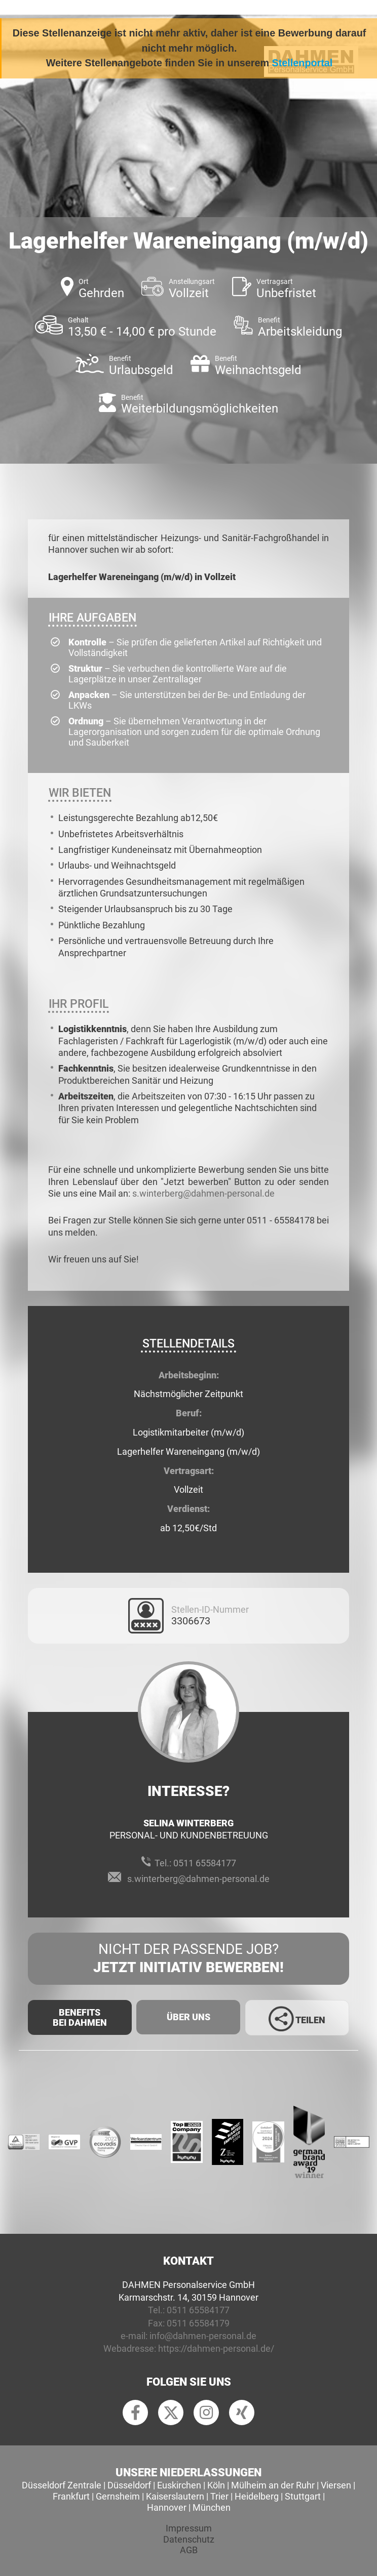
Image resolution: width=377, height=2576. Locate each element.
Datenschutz (188, 2539)
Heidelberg (257, 2496)
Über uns (188, 2017)
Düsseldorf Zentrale (61, 2485)
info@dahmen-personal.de (202, 2335)
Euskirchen (179, 2485)
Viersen (336, 2485)
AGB (189, 2550)
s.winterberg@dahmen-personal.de (203, 1193)
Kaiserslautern (175, 2496)
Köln (216, 2485)
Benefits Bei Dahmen (80, 2017)
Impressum (189, 2528)
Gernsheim (118, 2496)
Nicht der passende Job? (188, 1959)
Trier (219, 2496)
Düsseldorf (129, 2485)
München (212, 2507)
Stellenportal (302, 62)
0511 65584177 (204, 1863)
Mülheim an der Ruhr (273, 2485)
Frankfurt (71, 2496)
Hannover (166, 2507)
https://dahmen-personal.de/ (216, 2348)
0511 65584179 (198, 2323)
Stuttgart (303, 2496)
